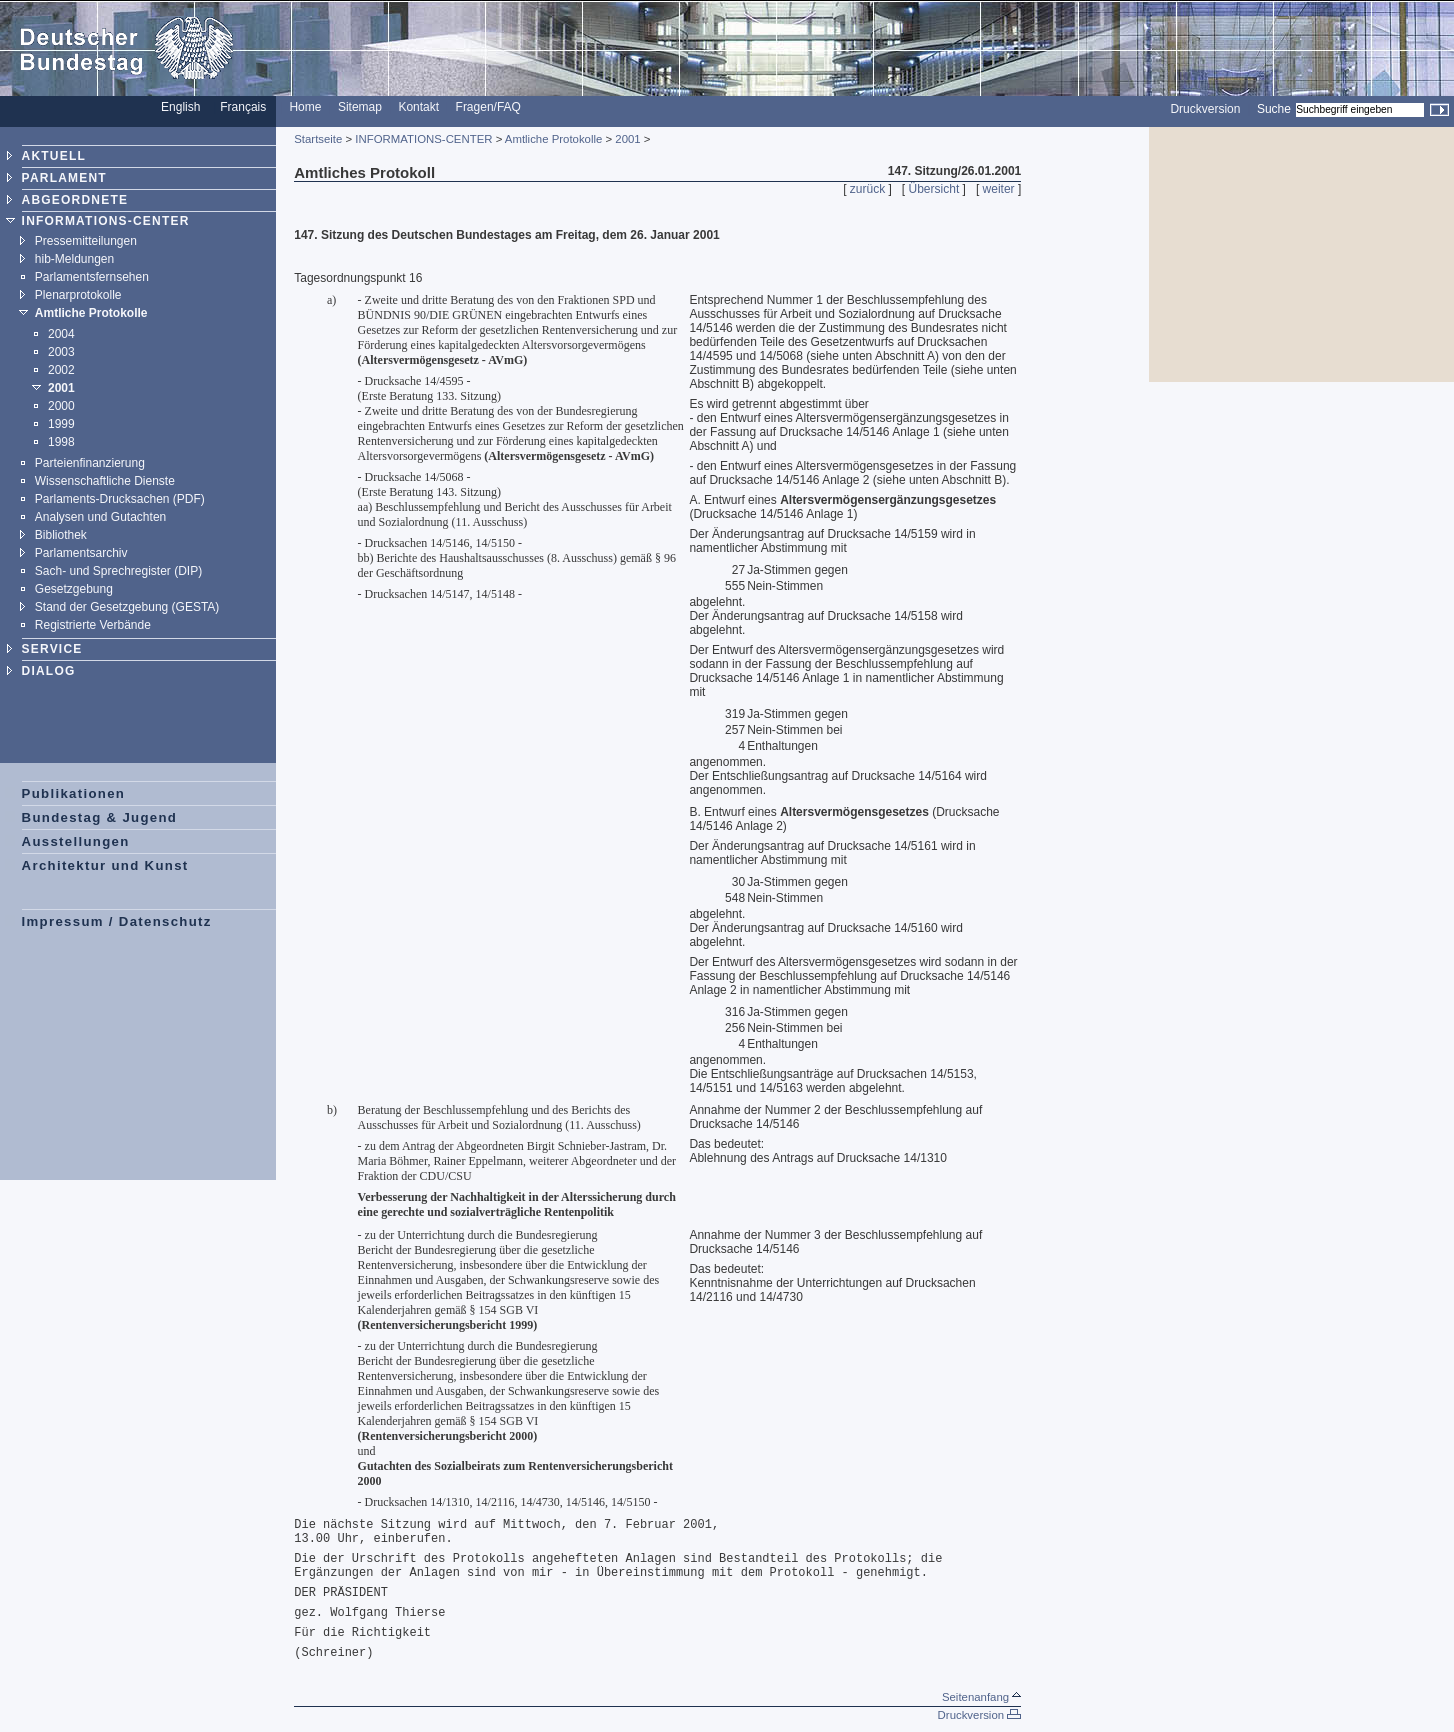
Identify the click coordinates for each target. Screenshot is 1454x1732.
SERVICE (52, 649)
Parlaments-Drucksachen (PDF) (120, 499)
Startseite (318, 139)
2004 (61, 334)
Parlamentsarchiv (81, 553)
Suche (1274, 109)
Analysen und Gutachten (100, 517)
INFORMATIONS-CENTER (106, 221)
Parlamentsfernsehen (92, 277)
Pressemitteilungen (86, 241)
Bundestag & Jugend (100, 817)
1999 (61, 424)
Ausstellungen (76, 841)
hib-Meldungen (74, 259)
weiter (999, 189)
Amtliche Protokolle (91, 313)
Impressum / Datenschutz (117, 921)
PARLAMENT (64, 178)
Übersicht (934, 189)
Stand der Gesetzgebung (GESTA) (127, 607)
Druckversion (1205, 109)
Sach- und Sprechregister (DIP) (118, 571)
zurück (867, 189)
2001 (61, 388)
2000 (61, 406)
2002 (61, 370)
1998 (61, 442)
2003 (61, 352)
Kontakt (418, 107)
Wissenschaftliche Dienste (105, 481)
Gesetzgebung (74, 589)
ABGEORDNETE (75, 200)
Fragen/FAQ (488, 107)
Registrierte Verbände (93, 625)
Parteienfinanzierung (90, 463)
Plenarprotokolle (78, 295)
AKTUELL (54, 156)
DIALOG (49, 671)
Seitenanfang (981, 1697)
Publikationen (74, 793)
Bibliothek (61, 535)
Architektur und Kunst (105, 865)
